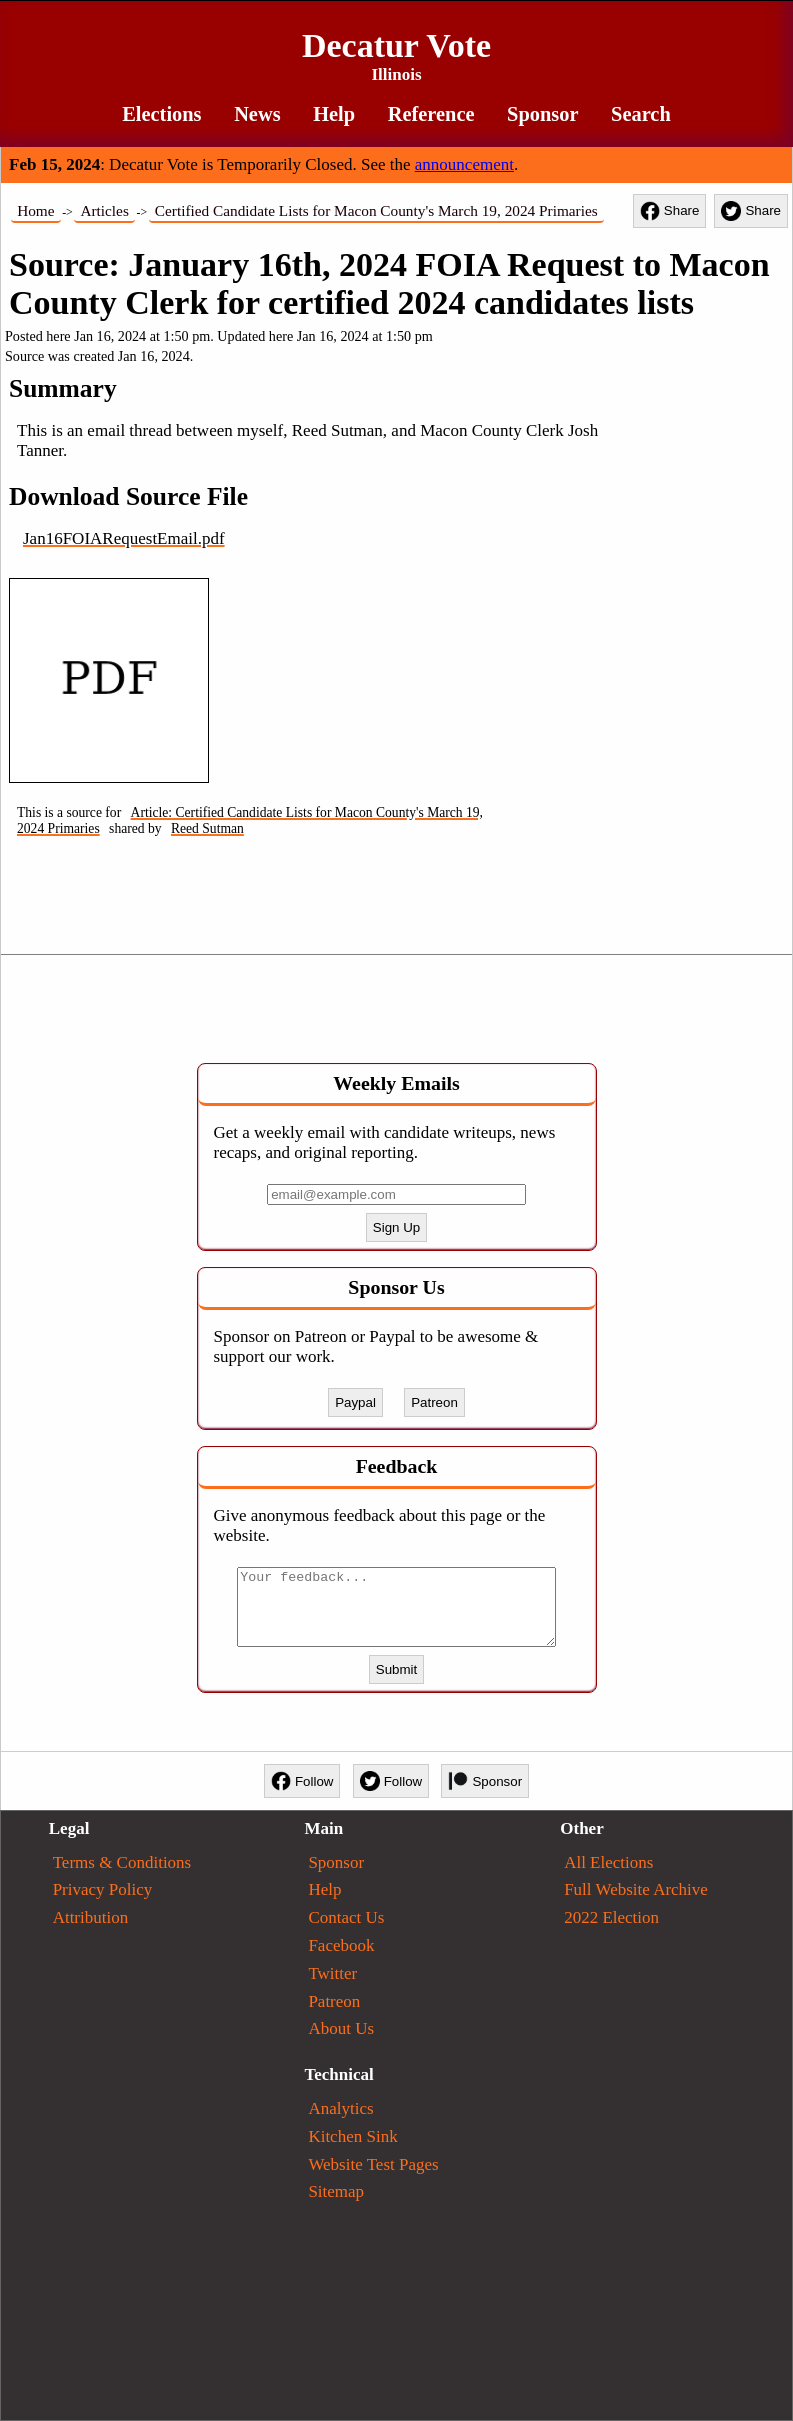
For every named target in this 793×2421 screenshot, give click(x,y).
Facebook (341, 1945)
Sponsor (542, 114)
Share (670, 211)
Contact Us (346, 1917)
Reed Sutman (207, 828)
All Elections (608, 1862)
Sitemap (336, 2191)
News (257, 114)
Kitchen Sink (352, 2136)
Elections (161, 114)
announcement (464, 164)
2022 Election (611, 1917)
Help (334, 114)
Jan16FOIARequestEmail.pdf (124, 538)
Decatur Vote (396, 56)
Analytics (340, 2108)
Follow (302, 1781)
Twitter (332, 1973)
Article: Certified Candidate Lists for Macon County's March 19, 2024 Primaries (250, 820)
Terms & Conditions (122, 1862)
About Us (341, 2028)
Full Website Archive (636, 1889)
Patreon (434, 1402)
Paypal (355, 1402)
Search (641, 114)
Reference (431, 114)
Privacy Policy (103, 1889)
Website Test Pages (373, 2164)
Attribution (91, 1917)
